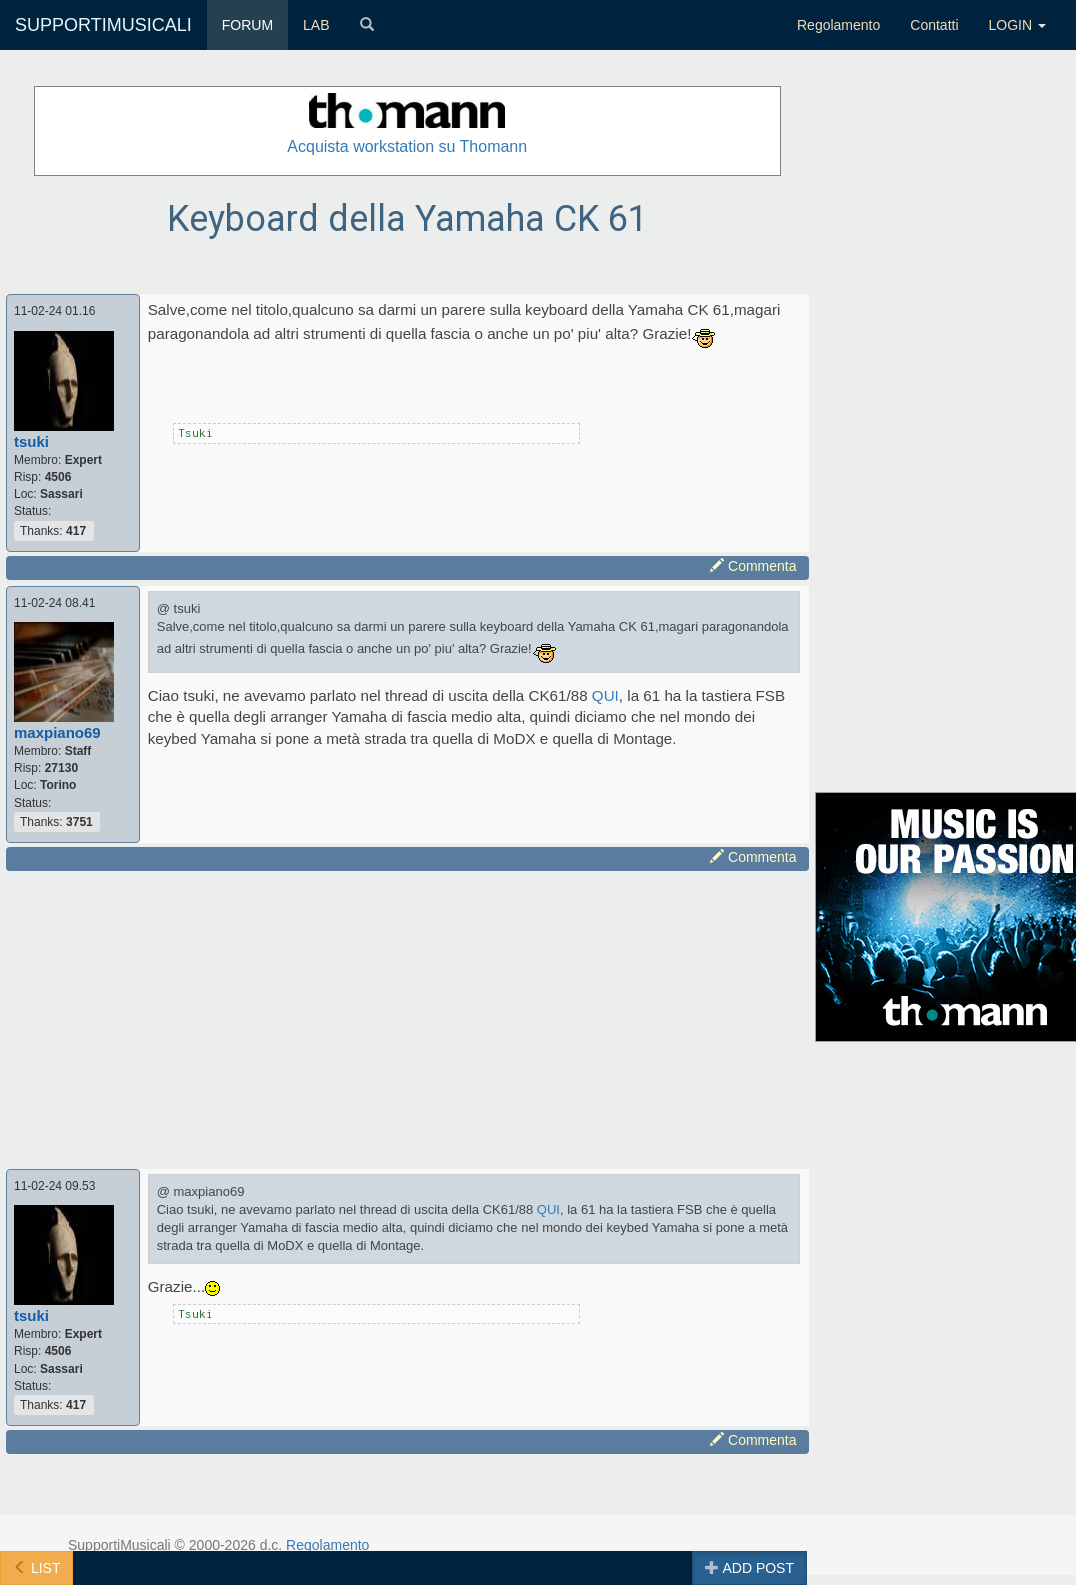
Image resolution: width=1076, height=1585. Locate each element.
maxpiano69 (57, 732)
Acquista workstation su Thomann (407, 146)
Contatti (934, 25)
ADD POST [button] (749, 1568)
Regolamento (838, 25)
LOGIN (1017, 25)
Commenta (753, 566)
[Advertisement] (388, 1017)
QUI (605, 695)
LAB (316, 25)
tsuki (31, 441)
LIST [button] (36, 1568)
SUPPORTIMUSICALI (103, 25)
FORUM (247, 25)
